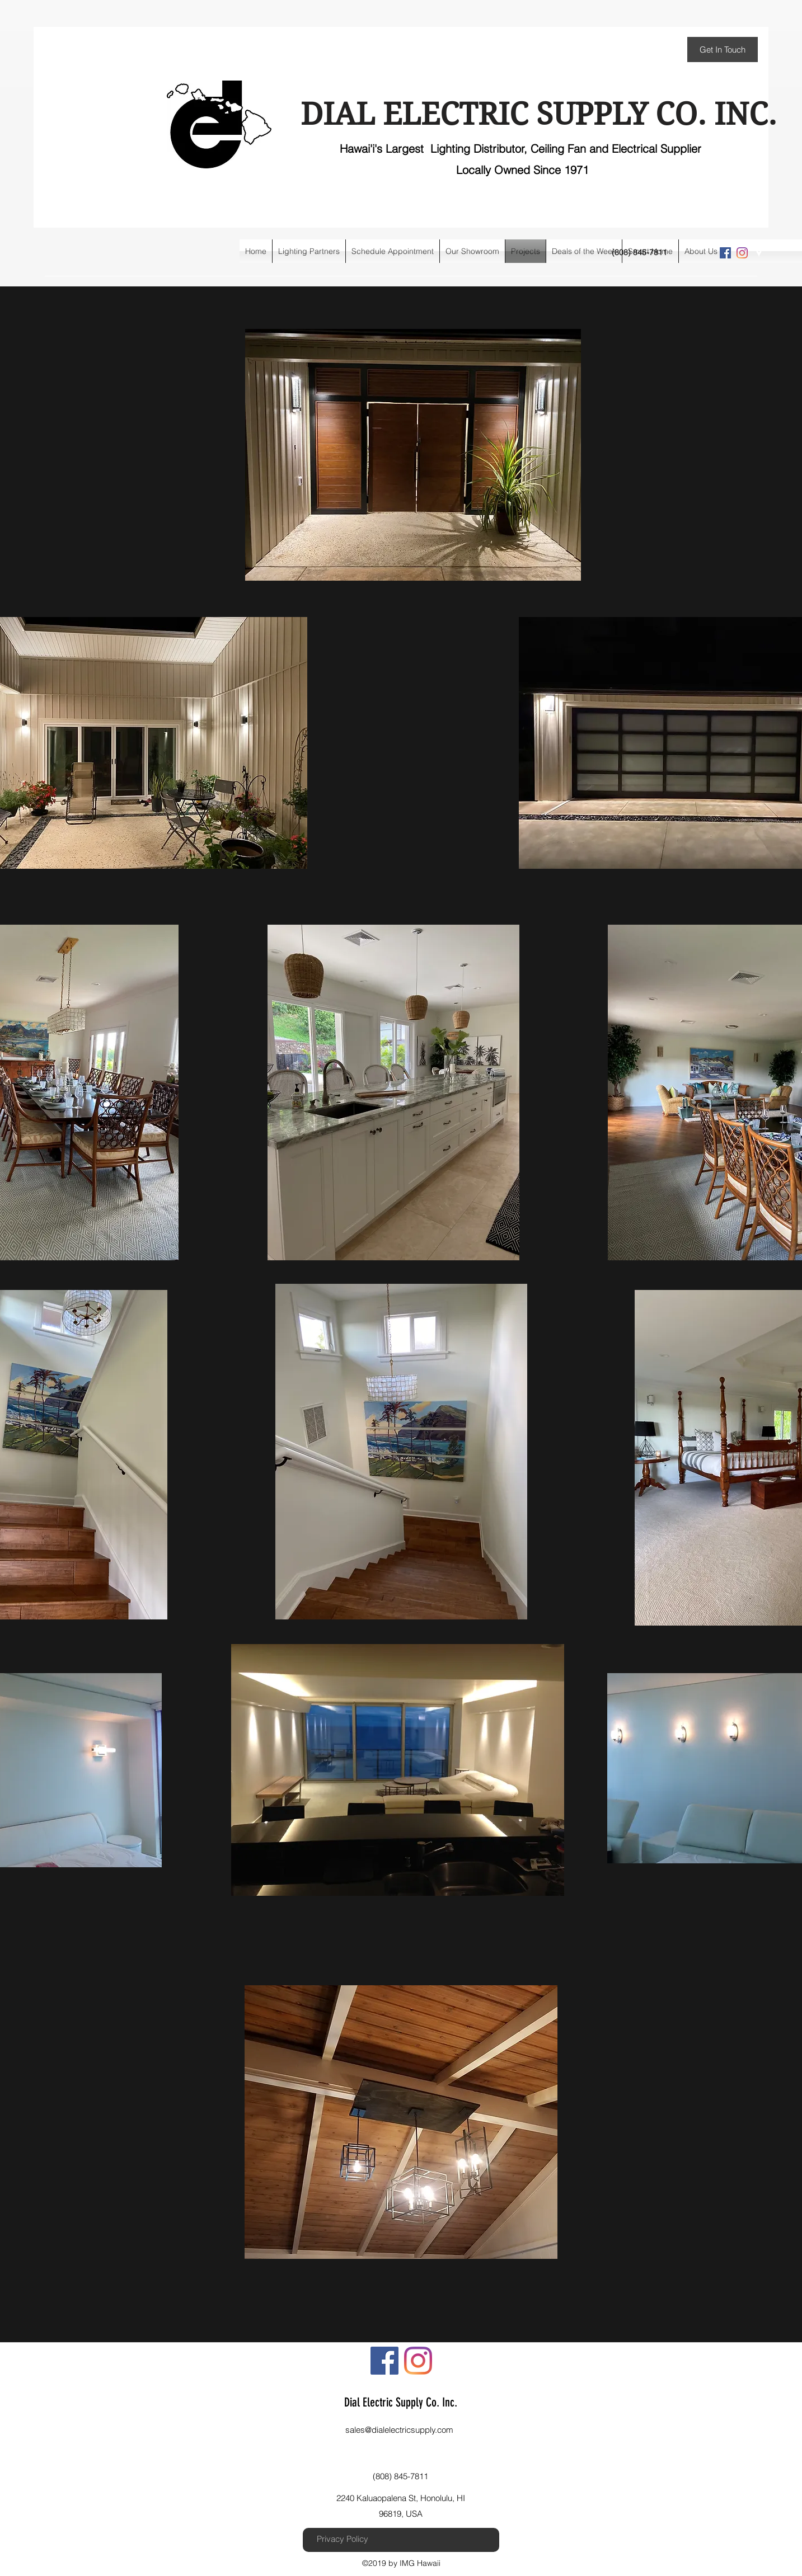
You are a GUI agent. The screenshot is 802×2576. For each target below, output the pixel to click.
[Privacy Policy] (342, 2539)
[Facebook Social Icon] (725, 252)
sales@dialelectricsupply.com (399, 2429)
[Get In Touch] (722, 49)
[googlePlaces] (759, 252)
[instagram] (742, 252)
